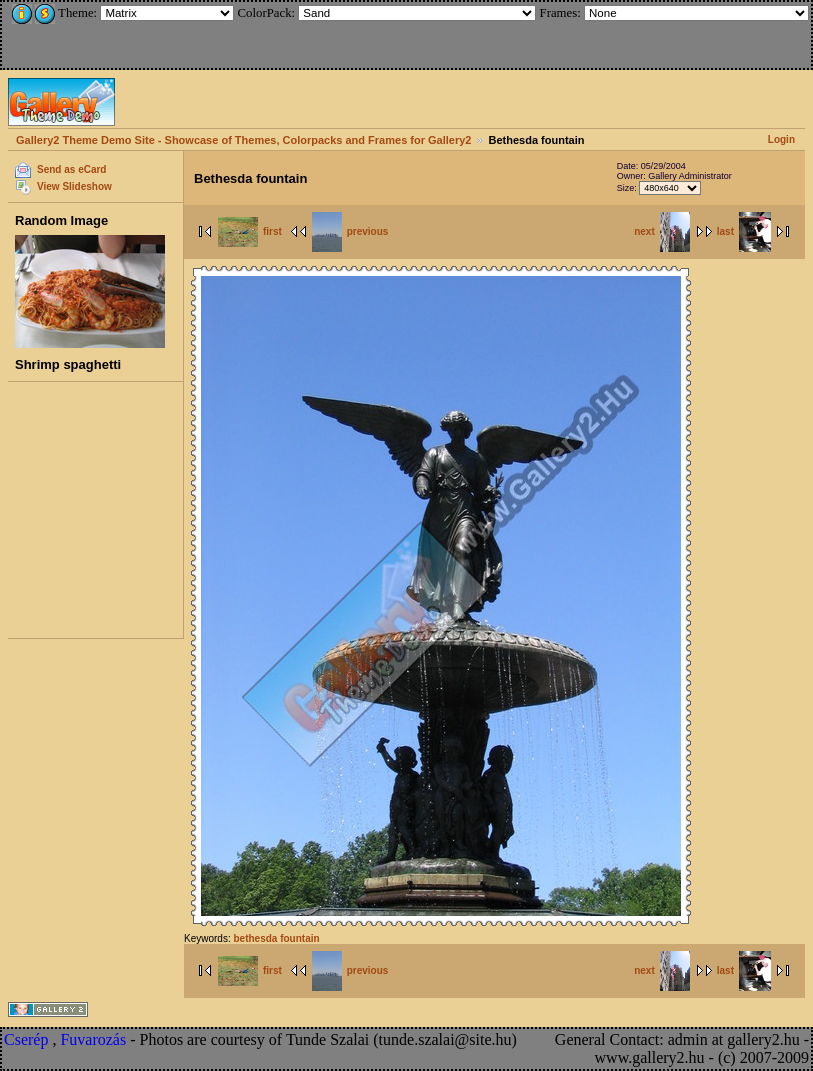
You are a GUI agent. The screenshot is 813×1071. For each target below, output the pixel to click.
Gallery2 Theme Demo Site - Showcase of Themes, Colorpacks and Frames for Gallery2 (243, 140)
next (662, 231)
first (250, 231)
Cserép (26, 1039)
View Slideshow (74, 186)
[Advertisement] (137, 32)
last (744, 231)
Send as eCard (71, 169)
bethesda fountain (276, 938)
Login (781, 139)
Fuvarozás (93, 1039)
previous (350, 231)
